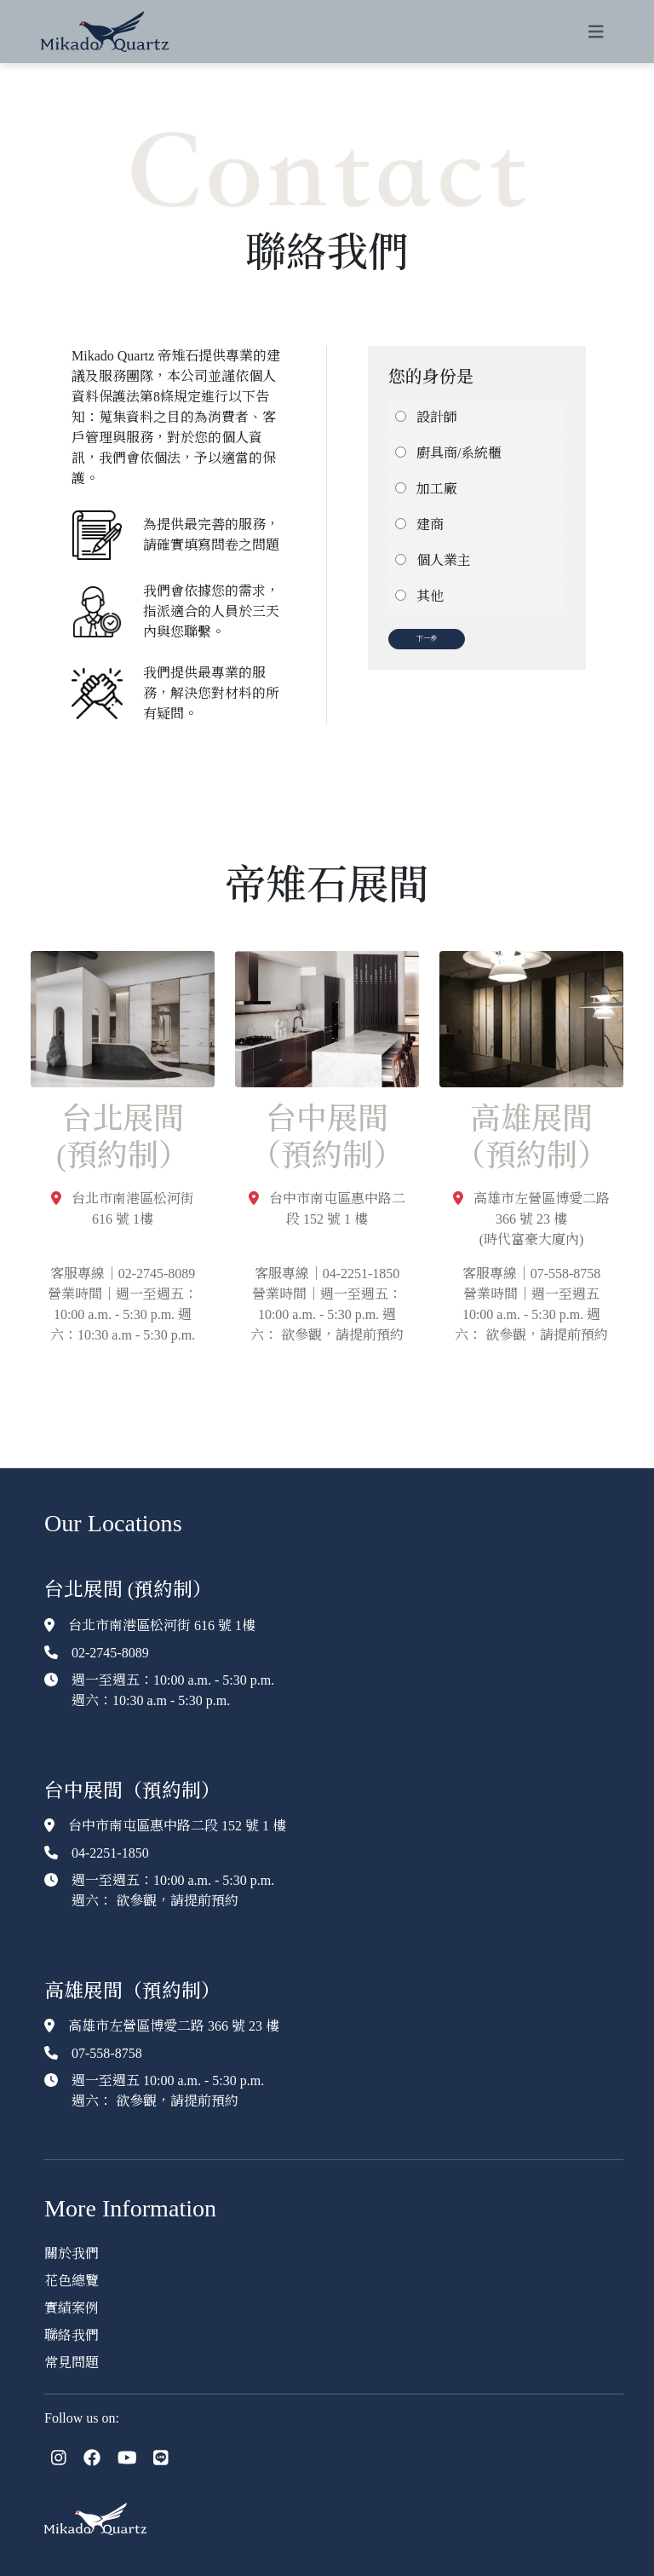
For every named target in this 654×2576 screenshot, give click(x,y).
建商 (430, 524)
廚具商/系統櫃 (459, 453)
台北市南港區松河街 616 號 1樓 (161, 1625)
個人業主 (443, 560)
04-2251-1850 (110, 1853)
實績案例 (71, 2308)
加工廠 (436, 488)
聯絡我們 (71, 2335)
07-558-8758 (107, 2053)
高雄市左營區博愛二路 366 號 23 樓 (173, 2026)
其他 (430, 596)
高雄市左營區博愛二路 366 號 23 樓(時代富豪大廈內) (531, 1219)
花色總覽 (71, 2280)
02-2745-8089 (110, 1652)
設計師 (436, 417)
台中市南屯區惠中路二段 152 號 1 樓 (177, 1825)
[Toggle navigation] (596, 32)
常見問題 (71, 2362)
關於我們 (71, 2253)
